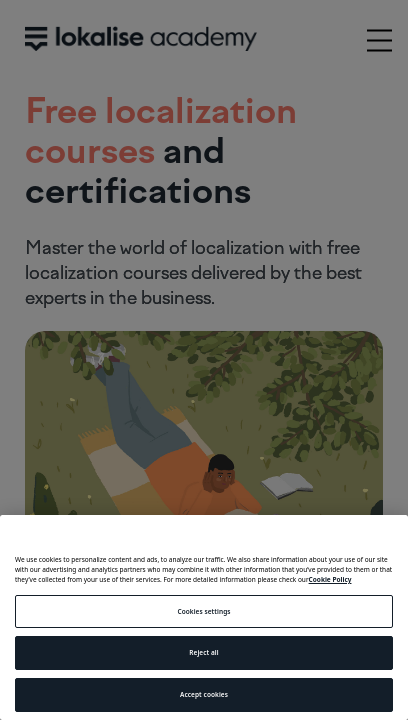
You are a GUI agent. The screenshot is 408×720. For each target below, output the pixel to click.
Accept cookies (204, 694)
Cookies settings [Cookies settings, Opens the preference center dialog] (203, 611)
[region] (204, 617)
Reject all (203, 652)
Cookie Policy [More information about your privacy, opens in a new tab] (330, 579)
